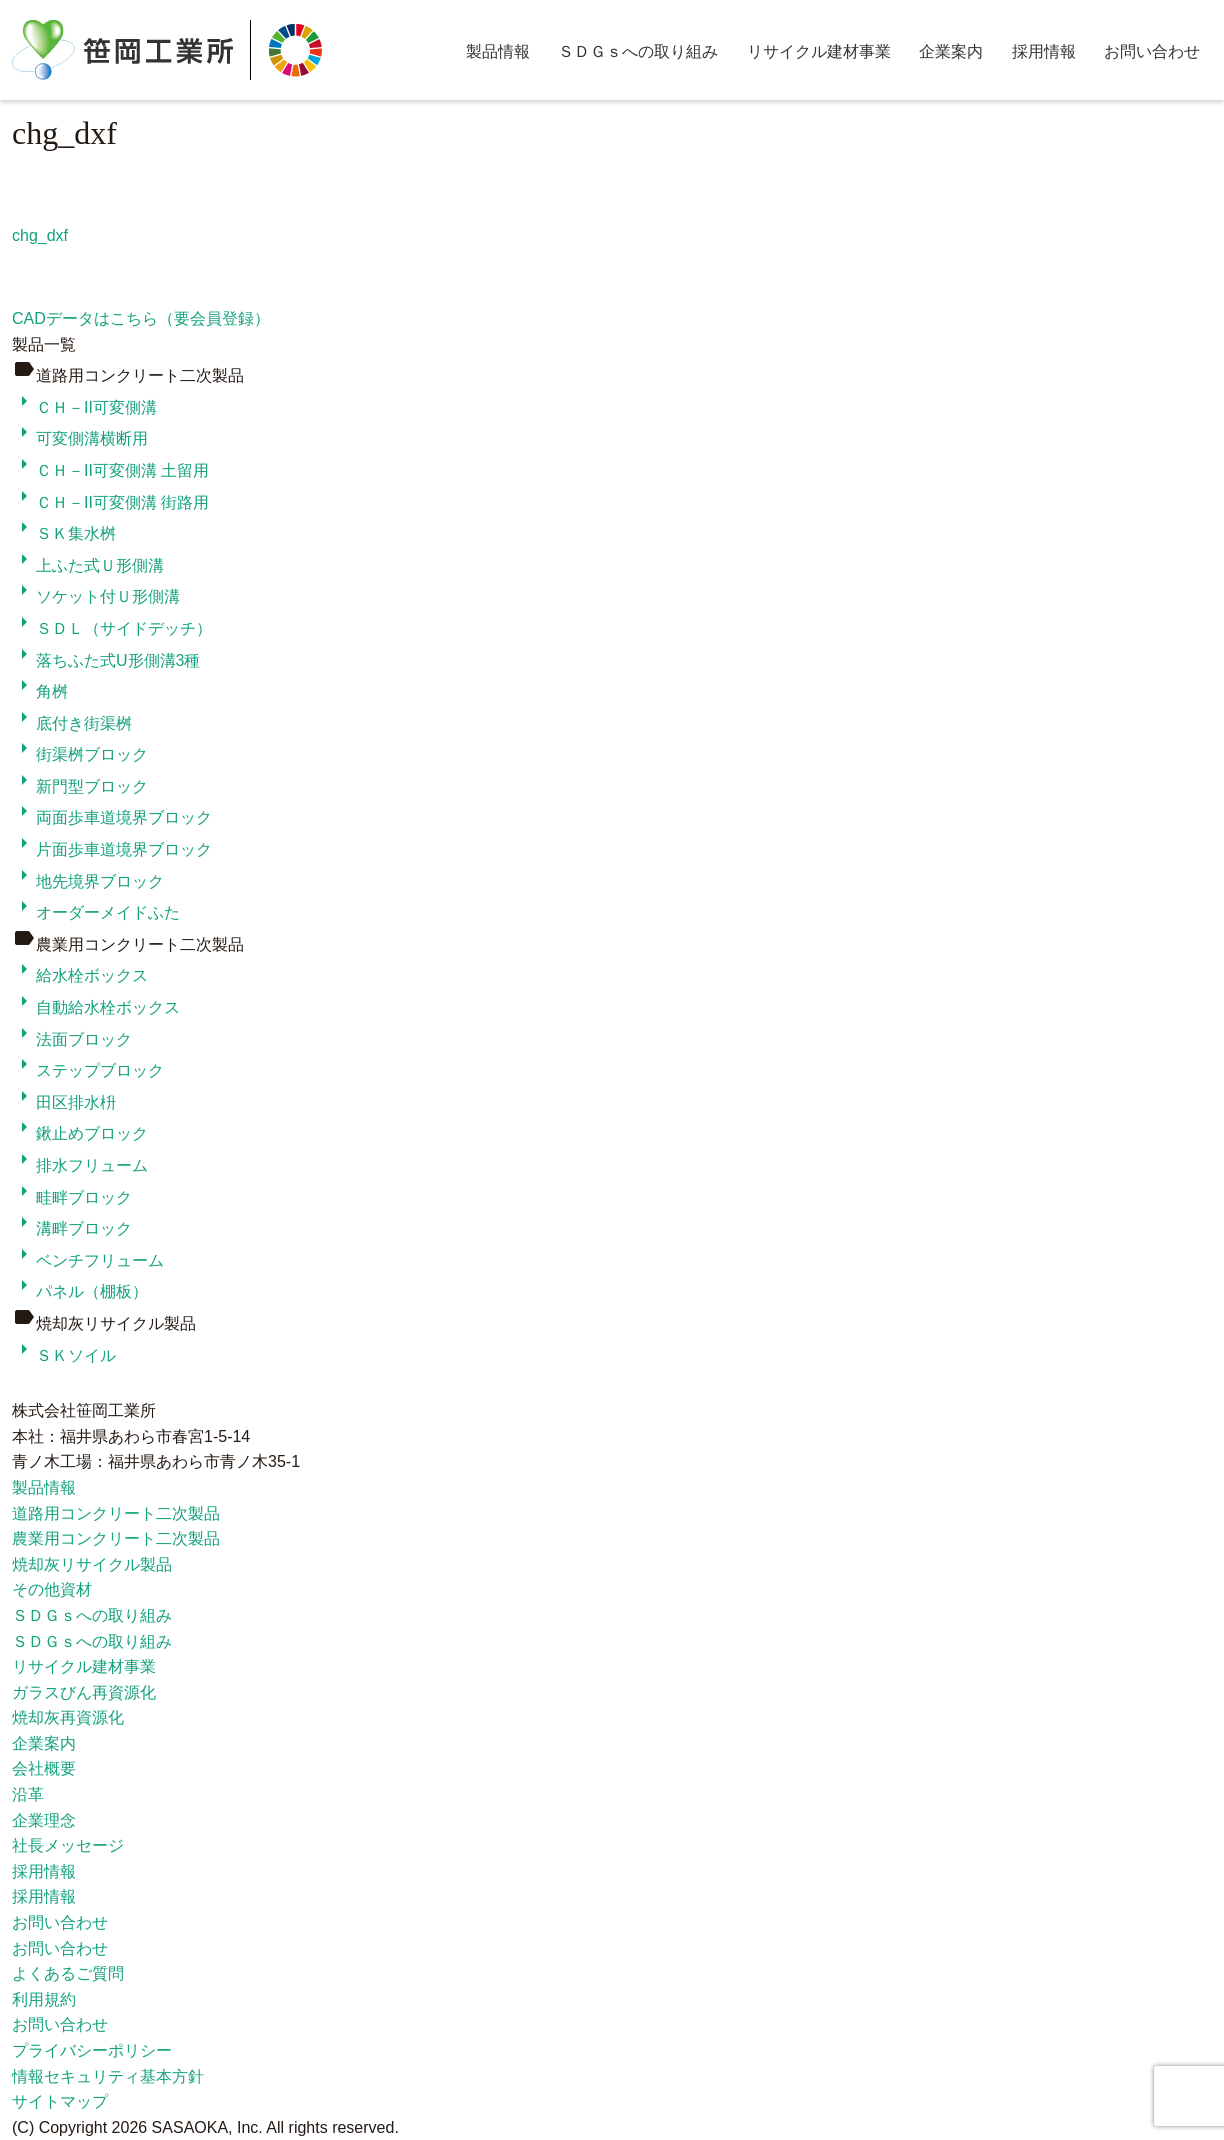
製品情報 (498, 51)
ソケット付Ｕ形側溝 (96, 596)
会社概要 (44, 1768)
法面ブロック (72, 1039)
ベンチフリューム (88, 1260)
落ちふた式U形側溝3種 (106, 660)
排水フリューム (80, 1165)
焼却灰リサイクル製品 (92, 1564)
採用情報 (1044, 51)
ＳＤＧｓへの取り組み (638, 51)
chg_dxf (40, 235)
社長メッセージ (68, 1845)
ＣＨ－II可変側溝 (84, 407)
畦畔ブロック (72, 1197)
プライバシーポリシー (92, 2050)
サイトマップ (60, 2101)
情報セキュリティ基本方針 (108, 2076)
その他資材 (52, 1589)
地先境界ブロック (88, 881)
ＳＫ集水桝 (64, 533)
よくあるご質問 (68, 1973)
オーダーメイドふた (96, 912)
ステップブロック (88, 1070)
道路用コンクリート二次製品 (116, 1513)
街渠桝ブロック (80, 754)
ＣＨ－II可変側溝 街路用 (110, 502)
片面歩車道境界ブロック (112, 849)
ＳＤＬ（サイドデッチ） (112, 628)
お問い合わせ (1152, 51)
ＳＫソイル (64, 1355)
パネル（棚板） (80, 1291)
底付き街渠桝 (72, 723)
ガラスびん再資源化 (84, 1692)
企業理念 (44, 1820)
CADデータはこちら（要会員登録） (141, 318)
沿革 (28, 1794)
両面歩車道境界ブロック (112, 817)
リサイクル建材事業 (819, 51)
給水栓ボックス (80, 975)
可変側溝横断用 (80, 438)
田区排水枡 (64, 1102)
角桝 (40, 691)
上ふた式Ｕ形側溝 (88, 565)
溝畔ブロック (72, 1228)
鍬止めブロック (80, 1133)
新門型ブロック (80, 786)
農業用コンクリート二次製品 (116, 1538)
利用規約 (44, 1999)
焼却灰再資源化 (68, 1717)
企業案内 (951, 51)
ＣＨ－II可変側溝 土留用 (110, 470)
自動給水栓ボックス (96, 1007)
